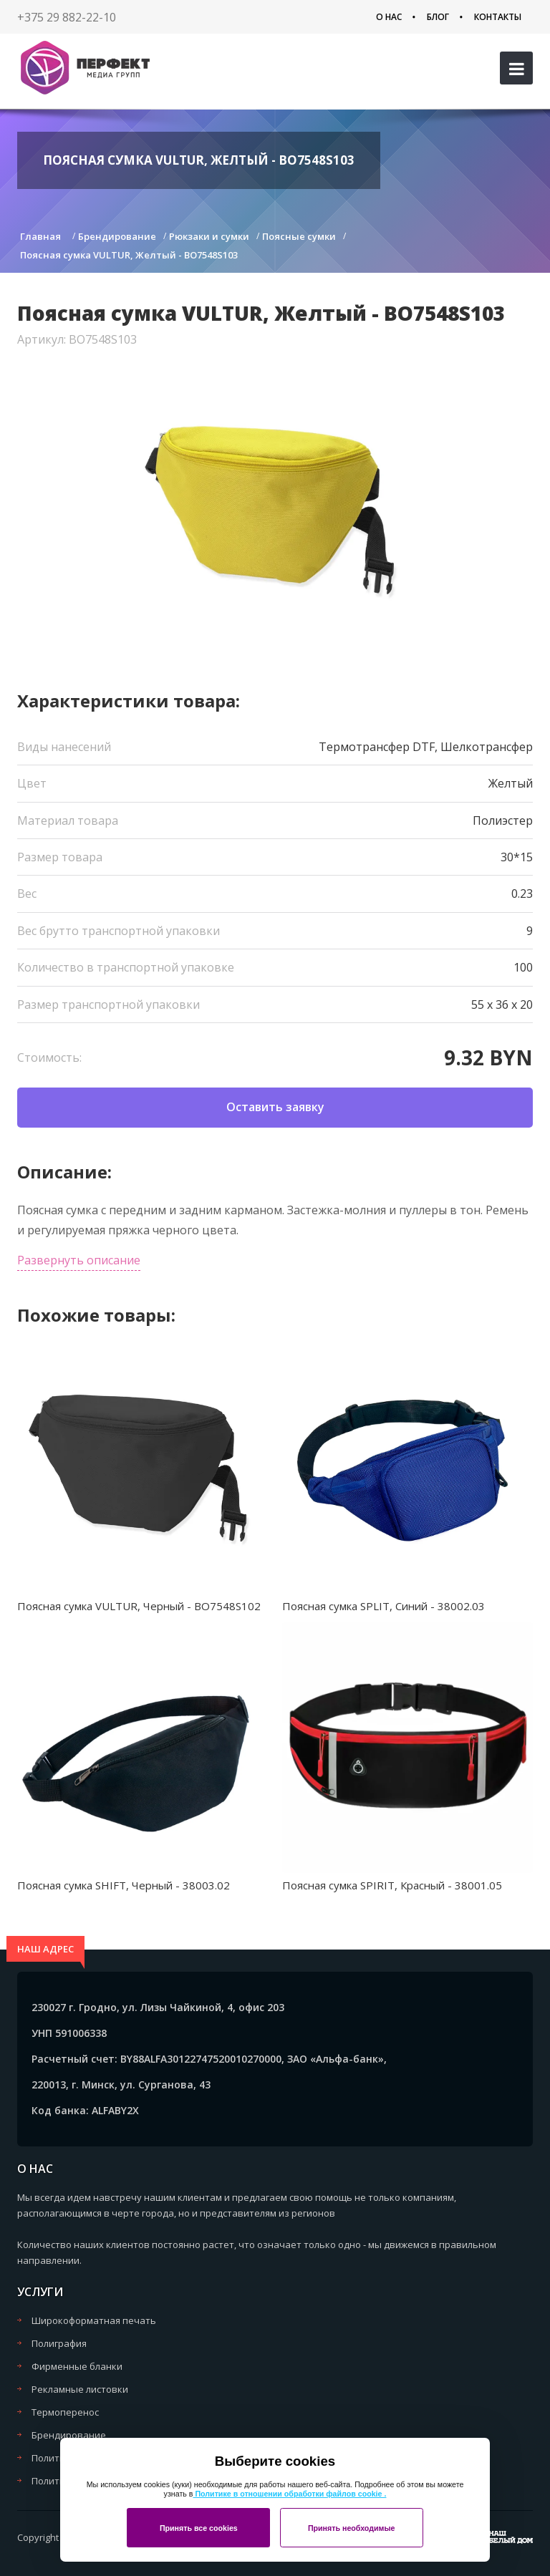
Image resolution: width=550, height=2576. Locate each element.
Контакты (497, 17)
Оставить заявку (275, 1107)
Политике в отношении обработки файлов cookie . (289, 2493)
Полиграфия (59, 2343)
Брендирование (69, 2435)
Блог (438, 17)
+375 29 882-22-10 (66, 17)
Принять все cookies (199, 2528)
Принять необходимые (351, 2528)
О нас (389, 17)
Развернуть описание (78, 1260)
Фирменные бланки (77, 2366)
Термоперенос (65, 2412)
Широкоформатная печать (94, 2320)
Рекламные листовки (80, 2389)
